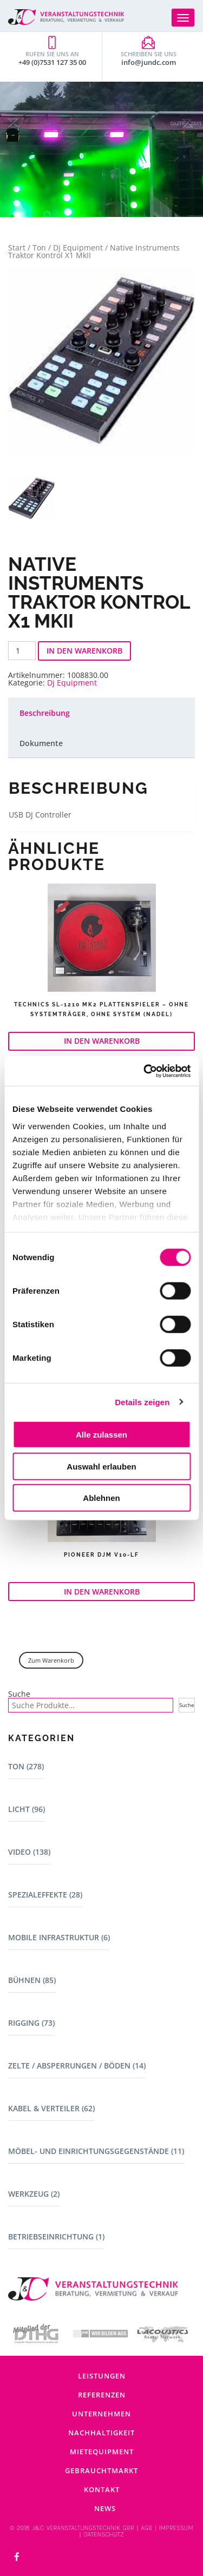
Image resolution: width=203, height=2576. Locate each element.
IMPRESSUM (176, 2528)
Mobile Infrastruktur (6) (59, 1937)
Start (16, 247)
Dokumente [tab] (41, 743)
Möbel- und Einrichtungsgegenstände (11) (96, 2151)
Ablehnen (101, 1498)
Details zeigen (142, 1401)
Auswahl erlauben (101, 1466)
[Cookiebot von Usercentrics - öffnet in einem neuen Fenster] (145, 1071)
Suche (19, 1694)
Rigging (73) (31, 2023)
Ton (39, 247)
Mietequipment (102, 2451)
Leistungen (102, 2376)
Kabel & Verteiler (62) (51, 2108)
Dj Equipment (78, 247)
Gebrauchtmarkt (101, 2470)
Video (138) (29, 1852)
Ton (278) (26, 1766)
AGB (146, 2528)
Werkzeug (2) (34, 2194)
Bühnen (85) (32, 1980)
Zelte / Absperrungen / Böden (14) (77, 2065)
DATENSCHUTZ (103, 2534)
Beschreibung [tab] (44, 713)
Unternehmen (101, 2414)
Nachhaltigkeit (101, 2432)
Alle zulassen (101, 1434)
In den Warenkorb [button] (102, 1041)
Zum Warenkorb (51, 1660)
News (105, 2508)
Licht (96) (26, 1809)
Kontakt (102, 2489)
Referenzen (102, 2395)
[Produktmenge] (22, 650)
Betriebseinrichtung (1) (56, 2236)
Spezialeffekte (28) (45, 1894)
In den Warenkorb (84, 650)
